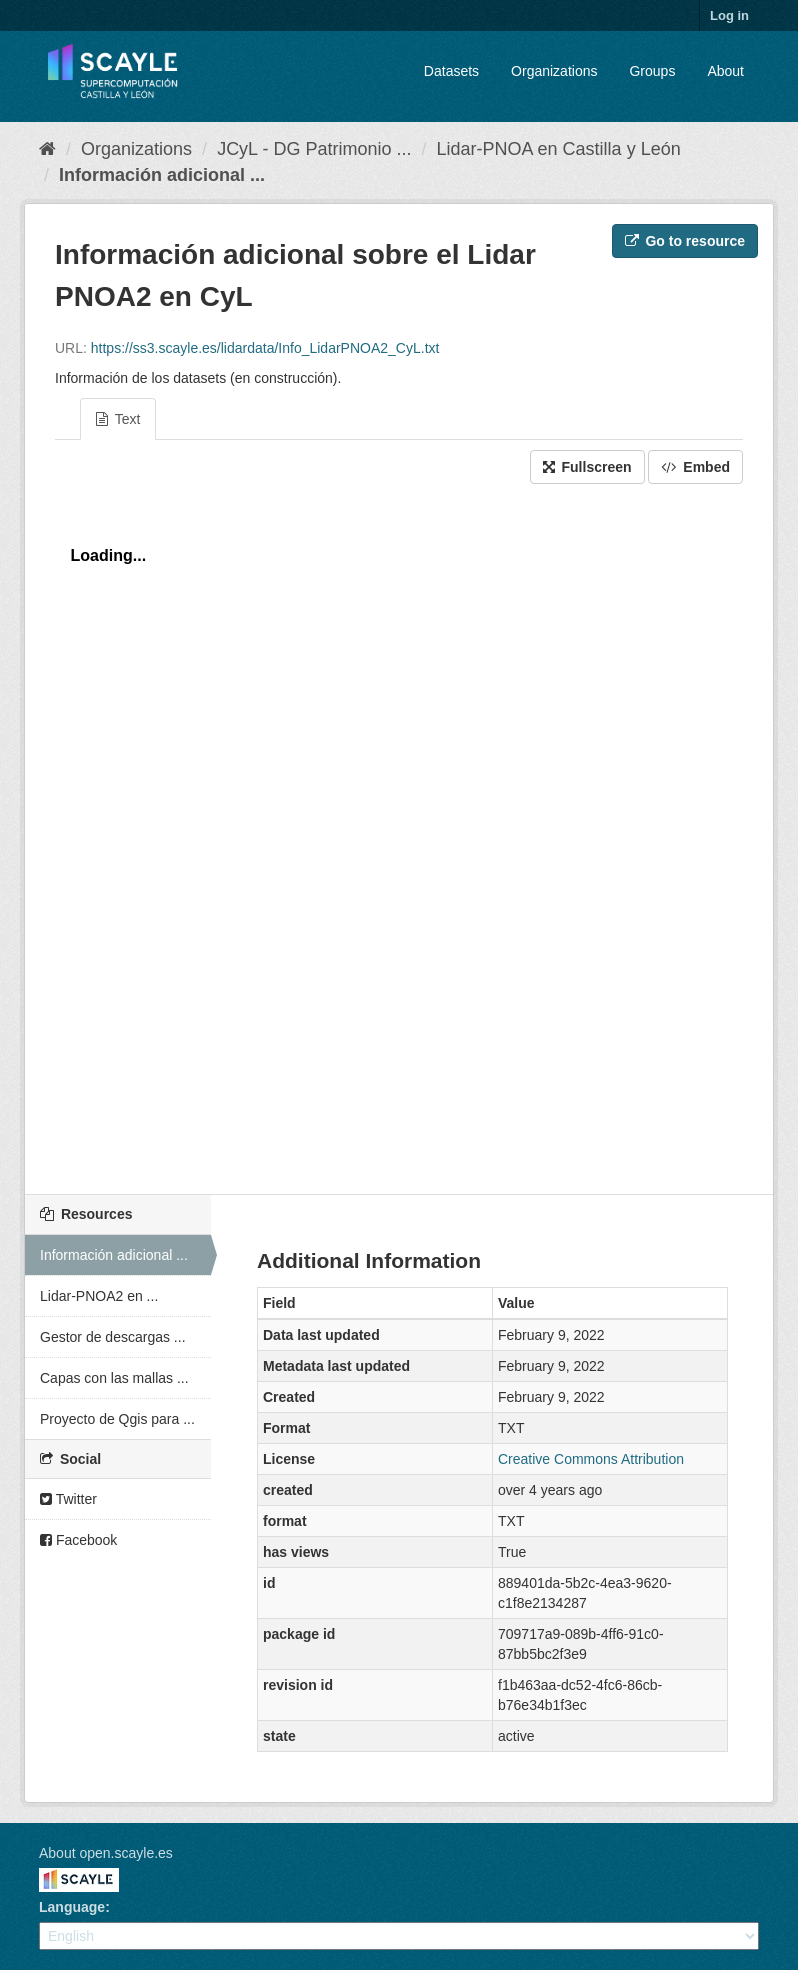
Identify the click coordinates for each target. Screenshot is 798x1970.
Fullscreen (587, 467)
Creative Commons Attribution (591, 1459)
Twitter (68, 1499)
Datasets (451, 71)
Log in (729, 15)
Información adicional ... (162, 175)
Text (118, 419)
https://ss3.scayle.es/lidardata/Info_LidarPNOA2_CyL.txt (265, 348)
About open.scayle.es (106, 1853)
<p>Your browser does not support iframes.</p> (399, 834)
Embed (695, 467)
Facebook (78, 1540)
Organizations (554, 71)
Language (72, 1907)
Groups (652, 71)
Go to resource (685, 241)
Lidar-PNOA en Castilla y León (559, 149)
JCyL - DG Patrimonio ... (314, 149)
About (725, 71)
